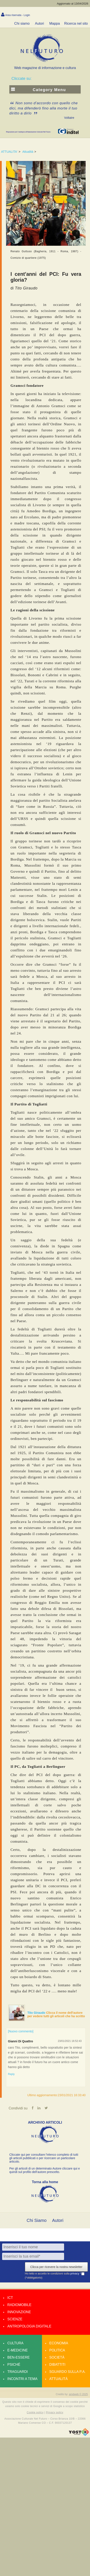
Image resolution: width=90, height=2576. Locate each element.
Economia (58, 2343)
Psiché (13, 2364)
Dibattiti (57, 2364)
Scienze (14, 2319)
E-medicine (17, 2350)
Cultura (15, 2343)
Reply (11, 2074)
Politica (57, 2350)
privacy (75, 2273)
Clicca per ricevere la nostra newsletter (56, 2267)
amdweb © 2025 (78, 2394)
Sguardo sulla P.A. (67, 2372)
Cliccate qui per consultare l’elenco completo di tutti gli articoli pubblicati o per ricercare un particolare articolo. (43, 2158)
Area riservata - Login (17, 15)
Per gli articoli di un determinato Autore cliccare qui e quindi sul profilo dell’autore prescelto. (44, 2170)
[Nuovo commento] (21, 2031)
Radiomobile (19, 2305)
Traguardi (17, 2372)
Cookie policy (35, 2412)
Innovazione (19, 2312)
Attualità (27, 151)
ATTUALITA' (9, 151)
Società (56, 2357)
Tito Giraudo (36, 2012)
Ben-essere (18, 2357)
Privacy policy (54, 2412)
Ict (10, 2298)
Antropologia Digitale (29, 2326)
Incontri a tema (22, 2379)
